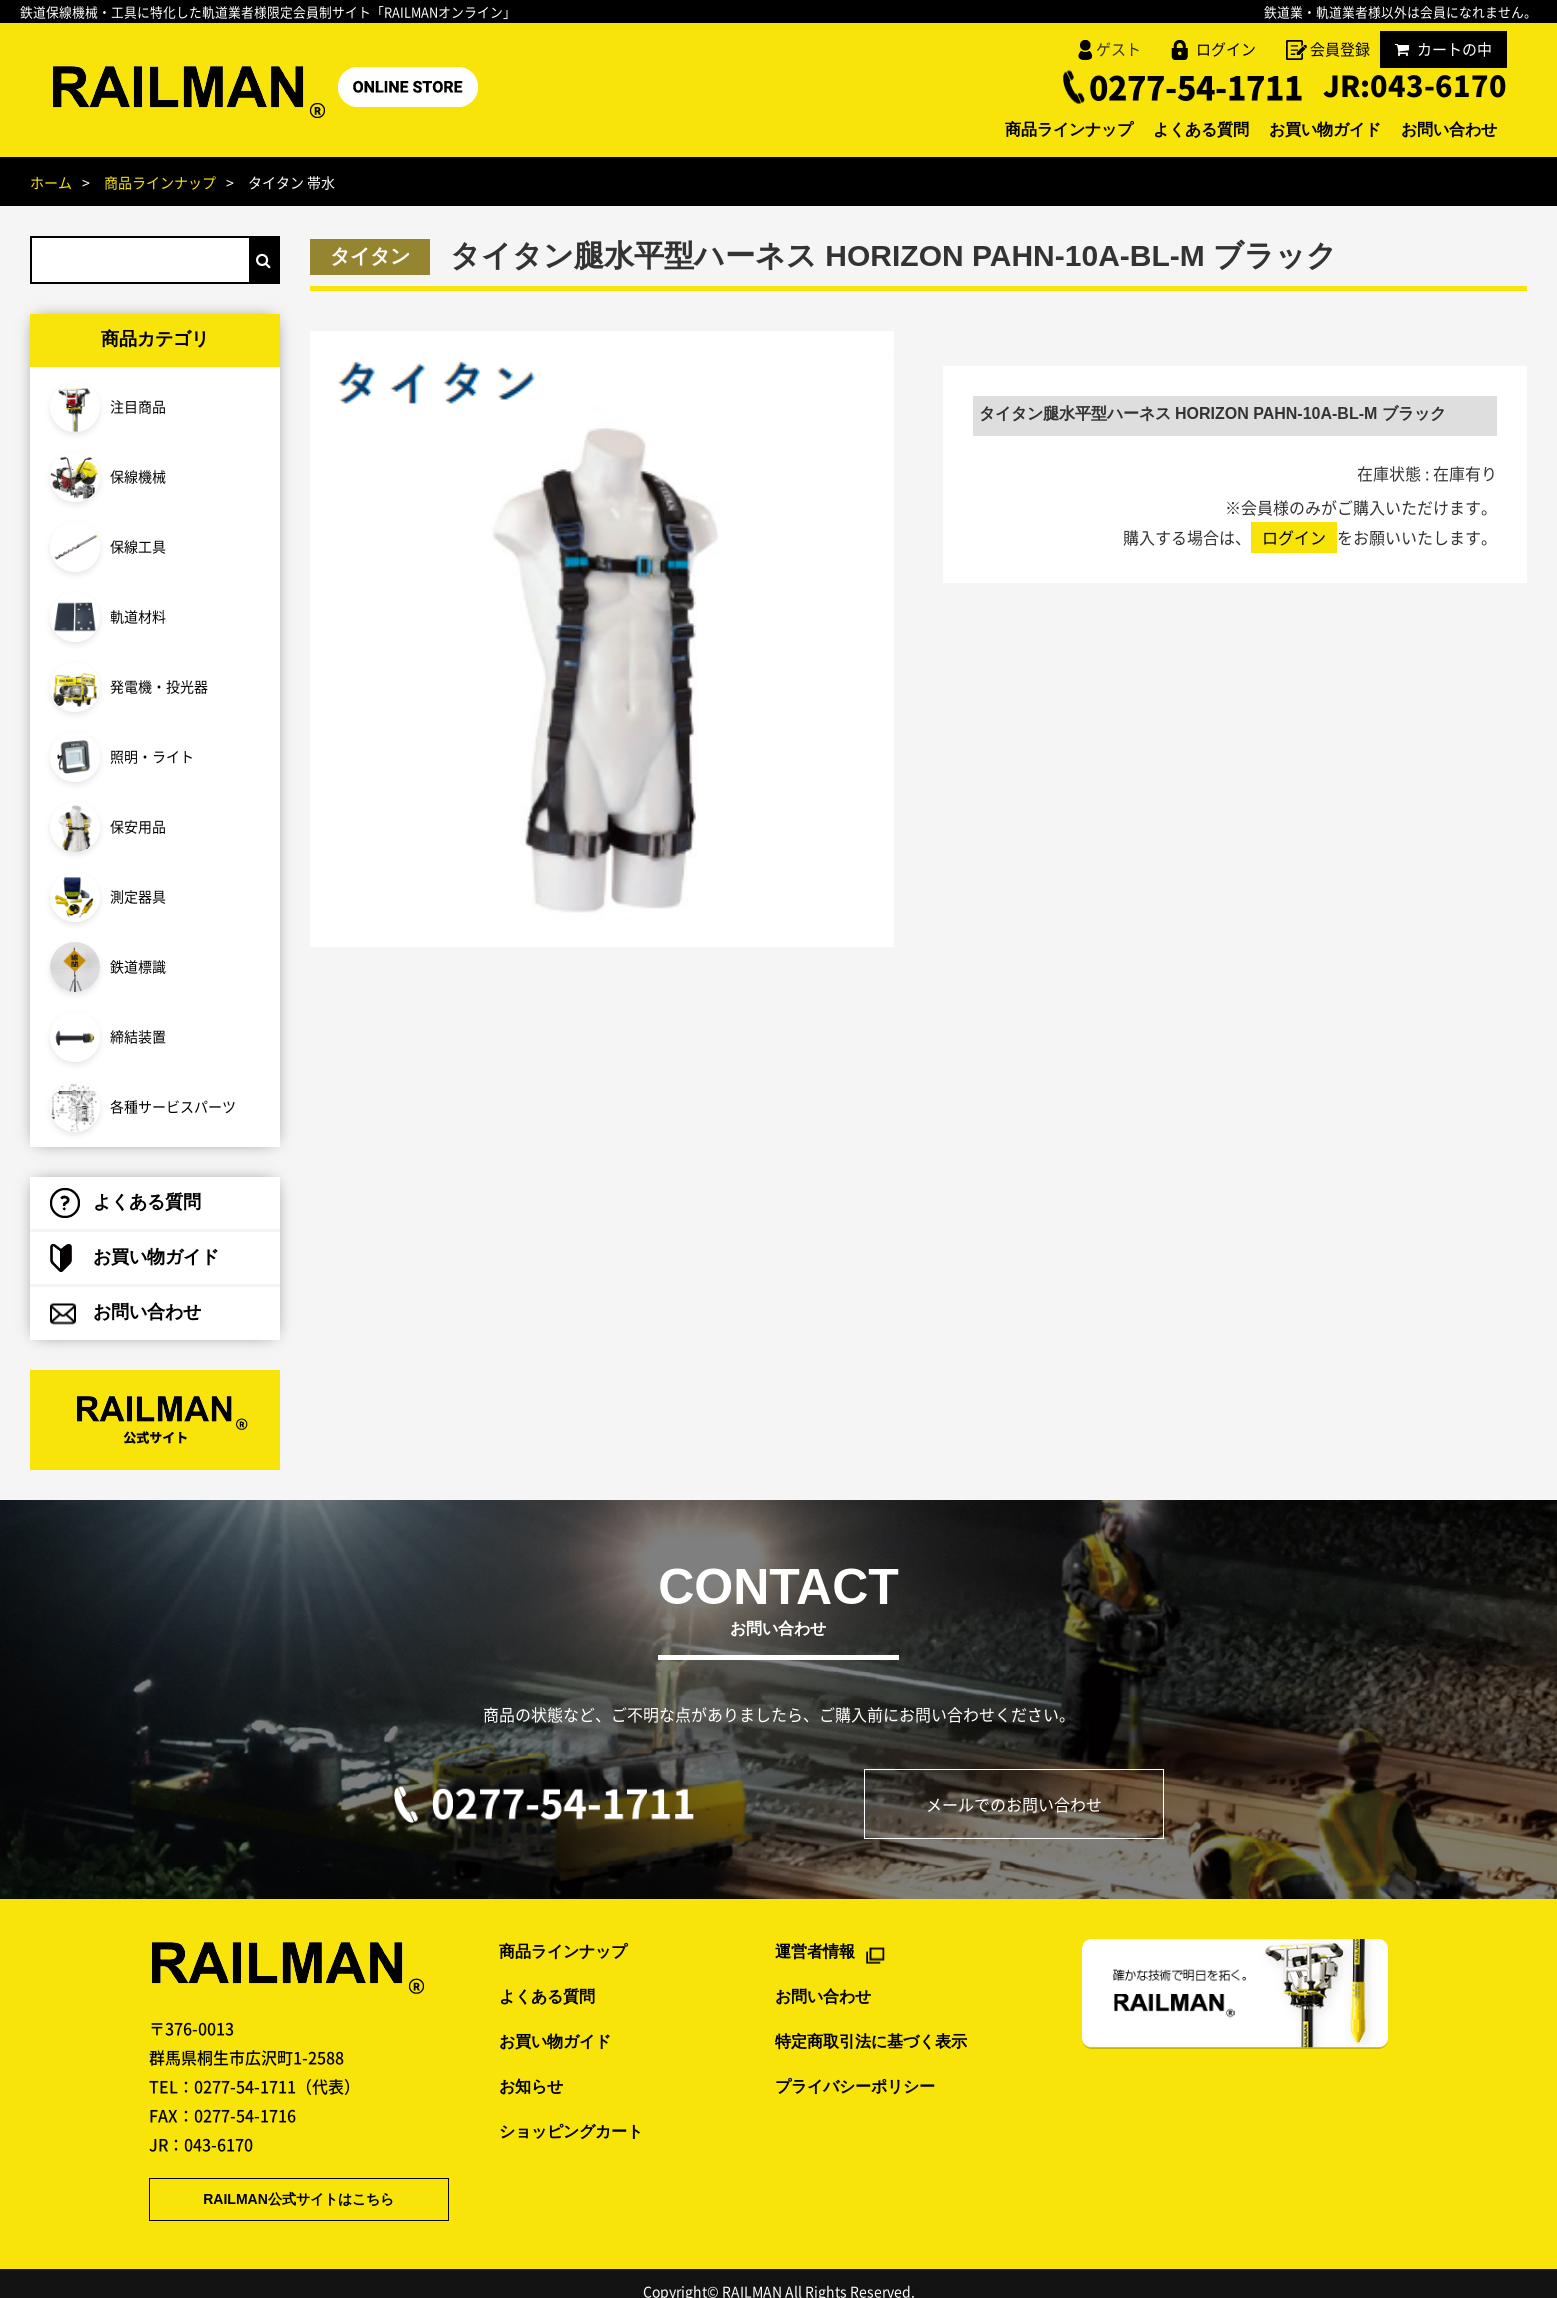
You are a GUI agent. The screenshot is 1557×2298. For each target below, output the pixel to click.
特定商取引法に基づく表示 (871, 2022)
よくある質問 (1151, 131)
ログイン (1226, 49)
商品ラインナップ (999, 131)
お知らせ (531, 2067)
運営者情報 (815, 1933)
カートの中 (1443, 49)
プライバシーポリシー (855, 2067)
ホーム (51, 182)
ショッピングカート (571, 2112)
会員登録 (1340, 49)
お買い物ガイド (1295, 131)
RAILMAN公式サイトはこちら (274, 2181)
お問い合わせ (1439, 131)
